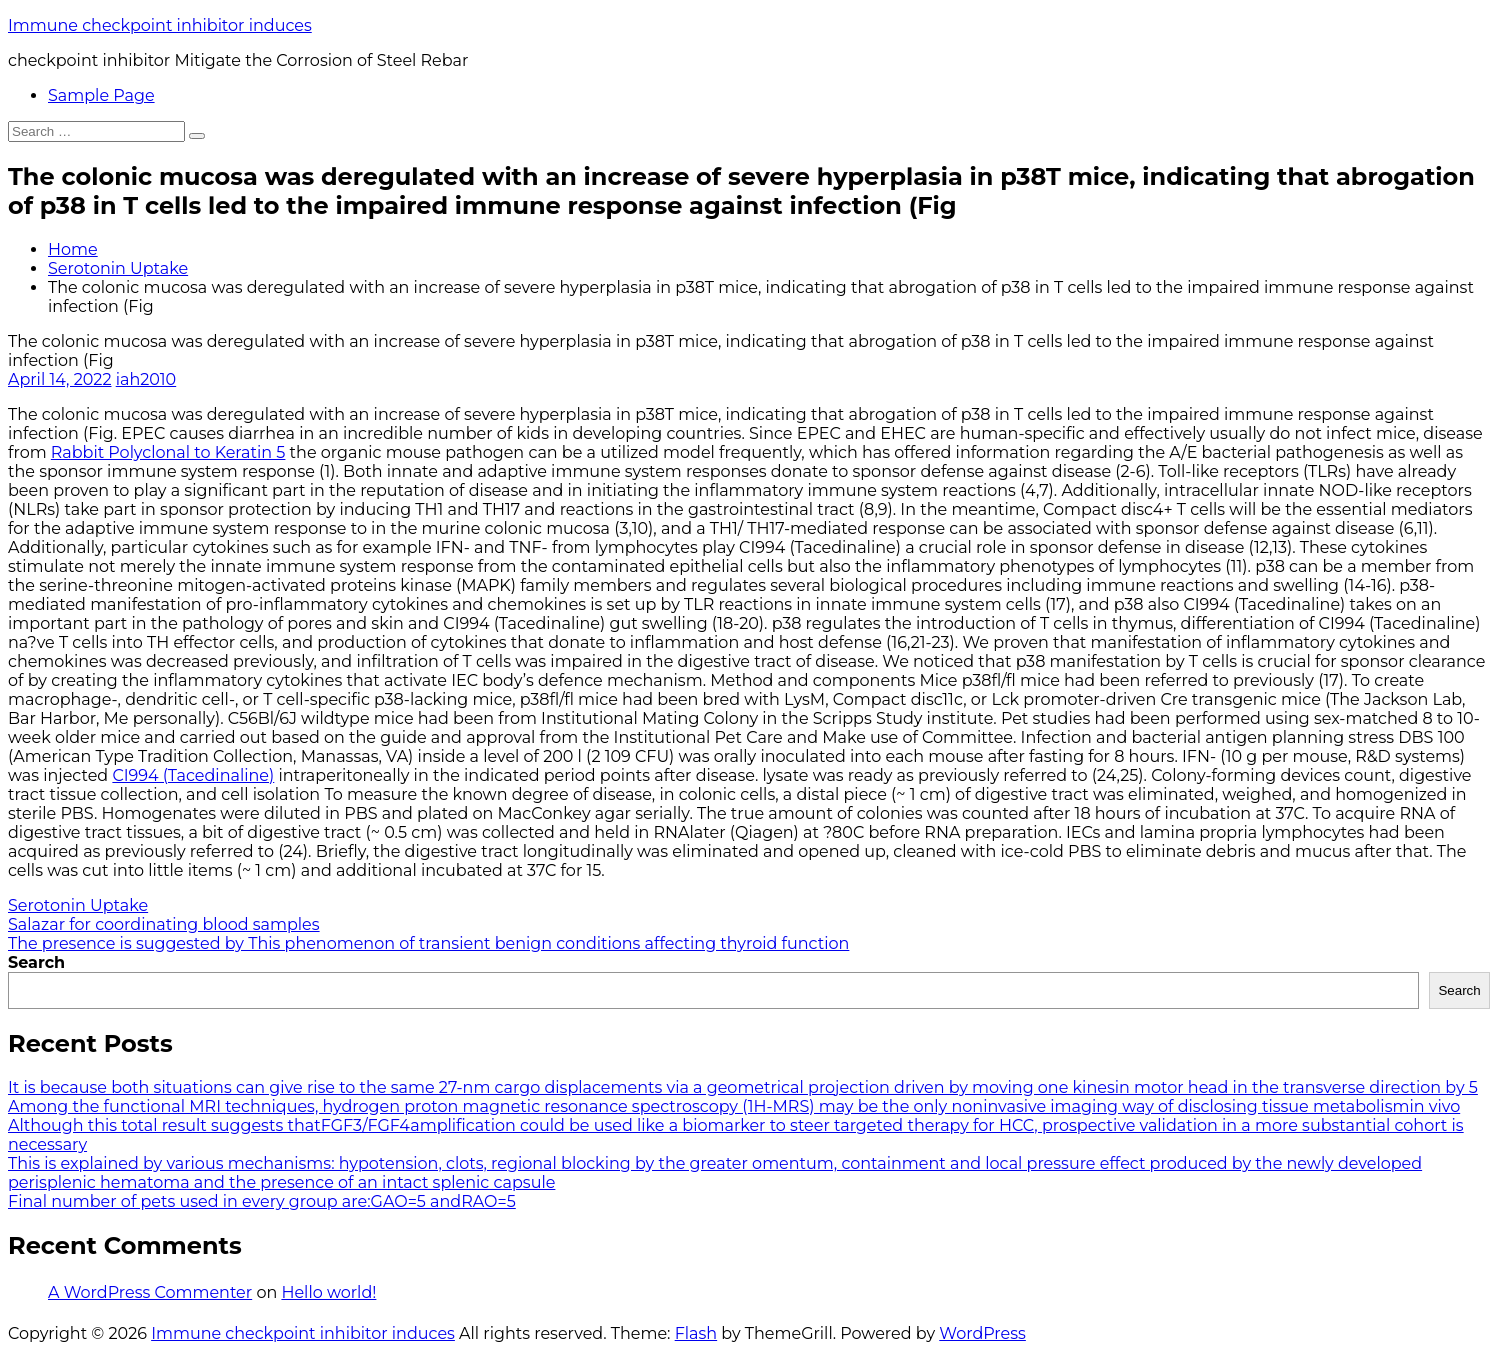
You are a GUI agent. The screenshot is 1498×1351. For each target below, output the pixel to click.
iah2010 (146, 379)
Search (36, 962)
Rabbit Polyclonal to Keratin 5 (168, 452)
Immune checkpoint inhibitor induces (160, 25)
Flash (696, 1333)
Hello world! (328, 1292)
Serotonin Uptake (118, 268)
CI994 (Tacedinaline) (193, 775)
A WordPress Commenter (150, 1292)
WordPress (982, 1333)
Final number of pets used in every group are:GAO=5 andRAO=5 (262, 1201)
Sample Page (101, 95)
